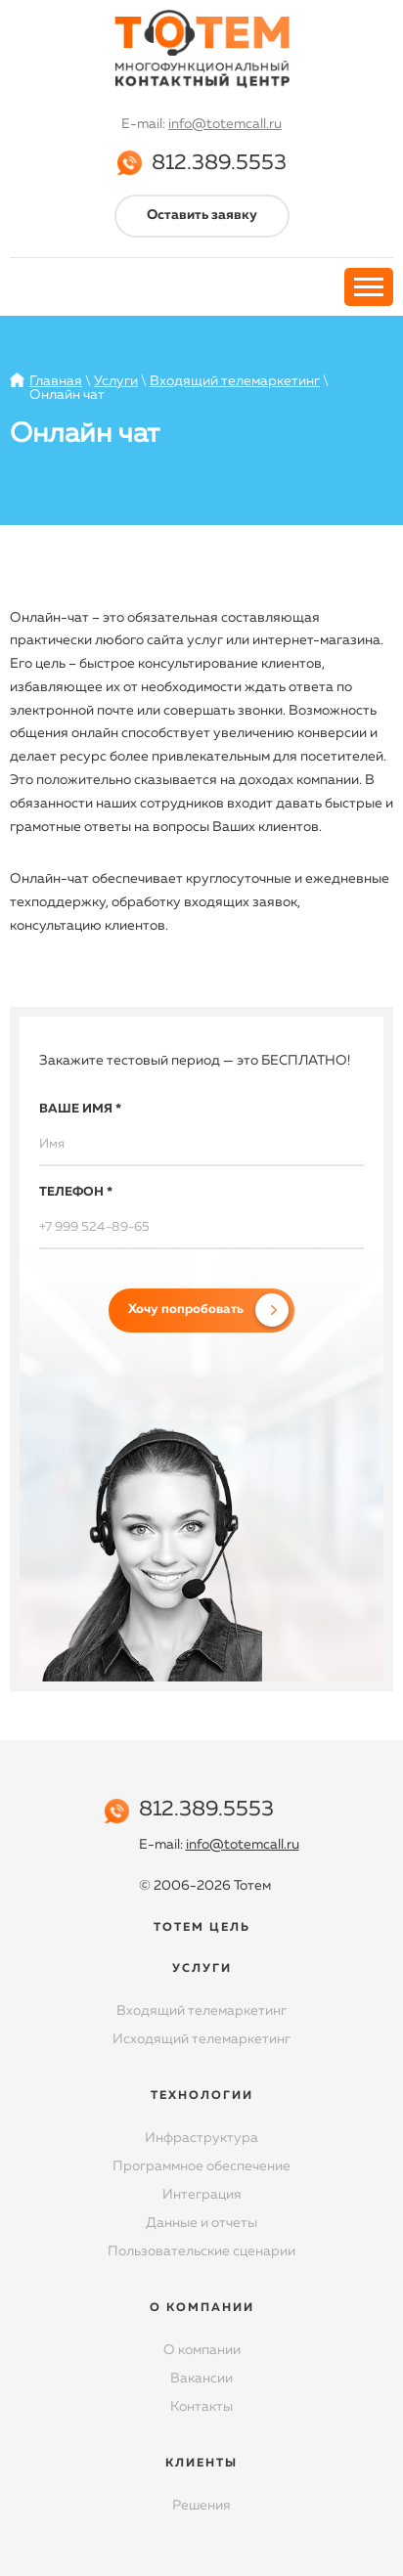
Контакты (201, 2407)
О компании (202, 2350)
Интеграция (202, 2195)
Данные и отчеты (201, 2223)
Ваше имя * (80, 1109)
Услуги (116, 381)
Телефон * (75, 1192)
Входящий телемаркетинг (235, 381)
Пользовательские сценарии (201, 2251)
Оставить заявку (202, 215)
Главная (55, 381)
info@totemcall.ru (225, 124)
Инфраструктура (201, 2138)
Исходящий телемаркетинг (201, 2039)
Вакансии (201, 2378)
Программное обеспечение (201, 2166)
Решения (201, 2505)
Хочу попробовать (186, 1309)
